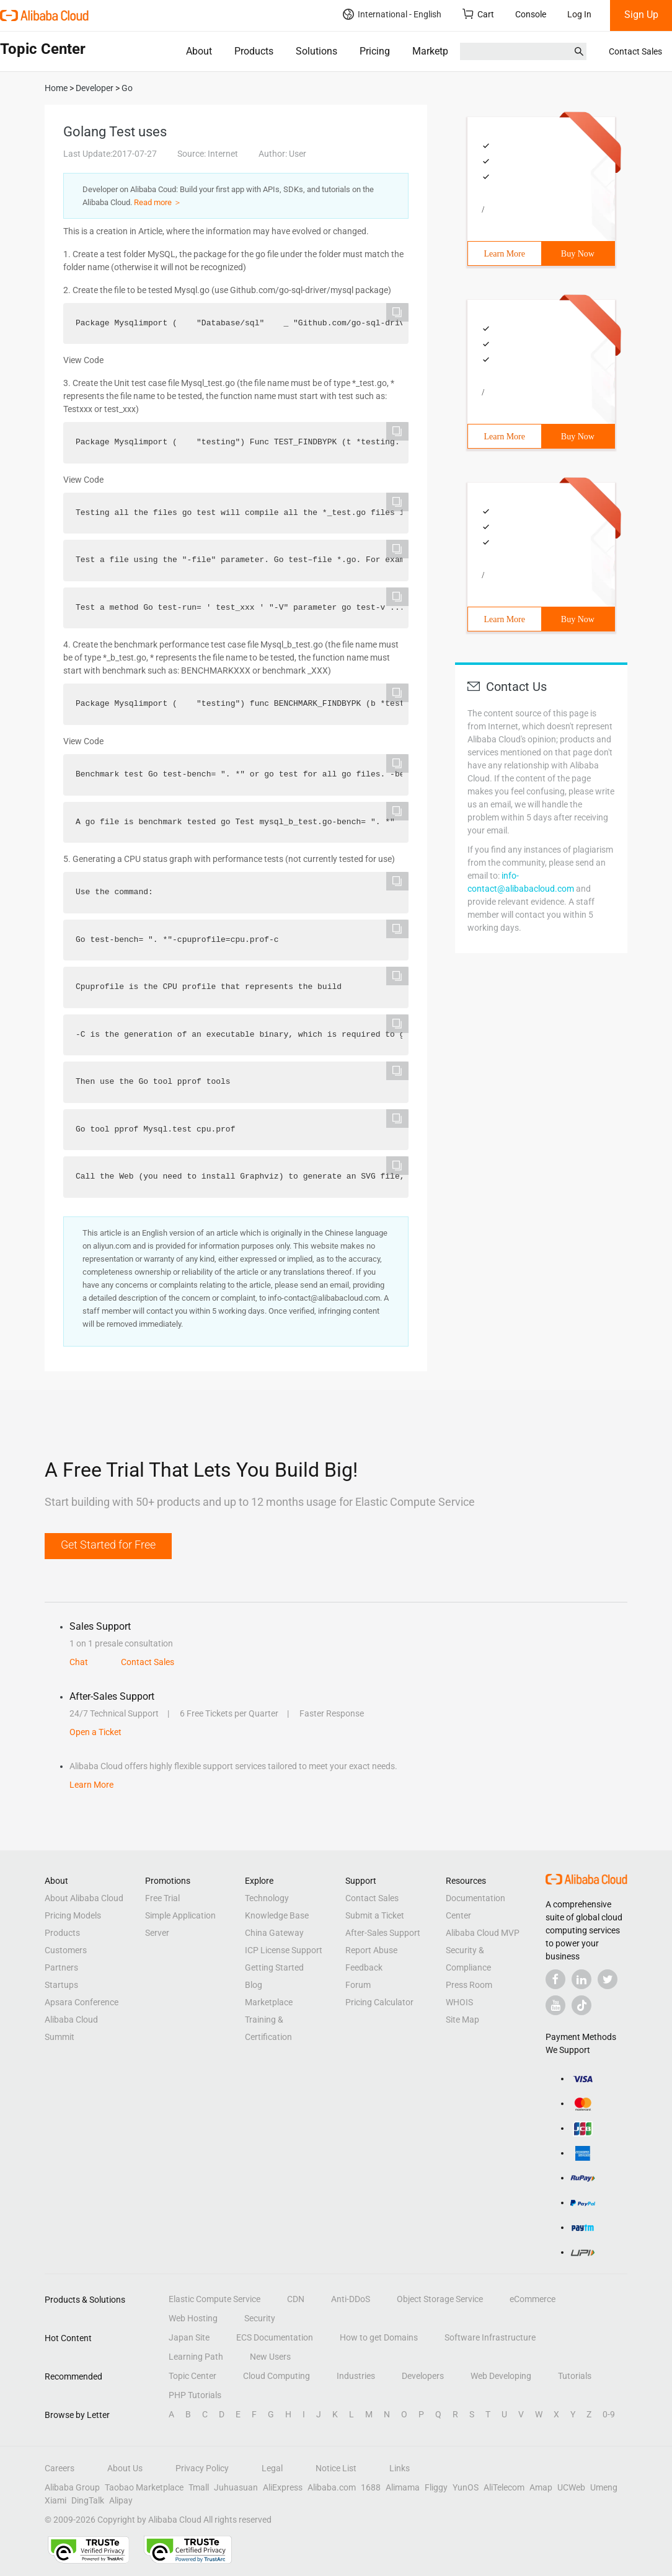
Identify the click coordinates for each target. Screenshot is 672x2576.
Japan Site (189, 2337)
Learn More (504, 253)
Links (399, 2468)
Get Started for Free (108, 1544)
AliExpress (283, 2487)
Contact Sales (635, 51)
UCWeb (571, 2487)
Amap (540, 2487)
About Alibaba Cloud (84, 1898)
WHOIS (459, 2002)
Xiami (55, 2500)
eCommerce (532, 2299)
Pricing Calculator (379, 2002)
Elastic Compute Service (214, 2299)
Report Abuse (371, 1950)
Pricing (375, 51)
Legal (272, 2468)
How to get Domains (379, 2337)
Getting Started (274, 1967)
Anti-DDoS (350, 2299)
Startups (61, 1985)
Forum (358, 1985)
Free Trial (162, 1898)
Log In (579, 14)
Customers (66, 1950)
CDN (295, 2299)
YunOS (466, 2487)
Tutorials (574, 2376)
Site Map (462, 2019)
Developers (423, 2376)
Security (259, 2318)
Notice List (336, 2468)
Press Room (469, 1985)
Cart (478, 14)
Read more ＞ (158, 202)
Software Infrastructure (490, 2337)
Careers (59, 2468)
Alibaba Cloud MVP (482, 1933)
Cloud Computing (276, 2376)
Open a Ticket (95, 1732)
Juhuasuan (236, 2487)
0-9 (609, 2414)
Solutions (316, 51)
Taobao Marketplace (144, 2487)
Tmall (198, 2487)
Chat (78, 1662)
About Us (125, 2468)
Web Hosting (193, 2318)
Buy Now (578, 253)
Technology (267, 1898)
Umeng (603, 2487)
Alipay (121, 2500)
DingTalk (87, 2500)
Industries (356, 2376)
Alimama (403, 2487)
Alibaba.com (331, 2487)
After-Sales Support (382, 1933)
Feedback (363, 1967)
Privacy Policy (202, 2468)
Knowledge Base (277, 1915)
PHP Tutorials (195, 2395)
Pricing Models (73, 1915)
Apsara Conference (81, 2002)
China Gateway (274, 1933)
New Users (270, 2357)
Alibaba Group (72, 2487)
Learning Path (196, 2357)
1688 (371, 2487)
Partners (61, 1967)
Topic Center (192, 2376)
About (199, 51)
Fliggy (436, 2487)
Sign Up (641, 14)
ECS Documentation (274, 2337)
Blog (253, 1985)
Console (530, 14)
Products (253, 51)
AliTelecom (504, 2487)
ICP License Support (283, 1950)
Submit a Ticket (374, 1915)
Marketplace (439, 51)
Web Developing (501, 2376)
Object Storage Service (440, 2299)
